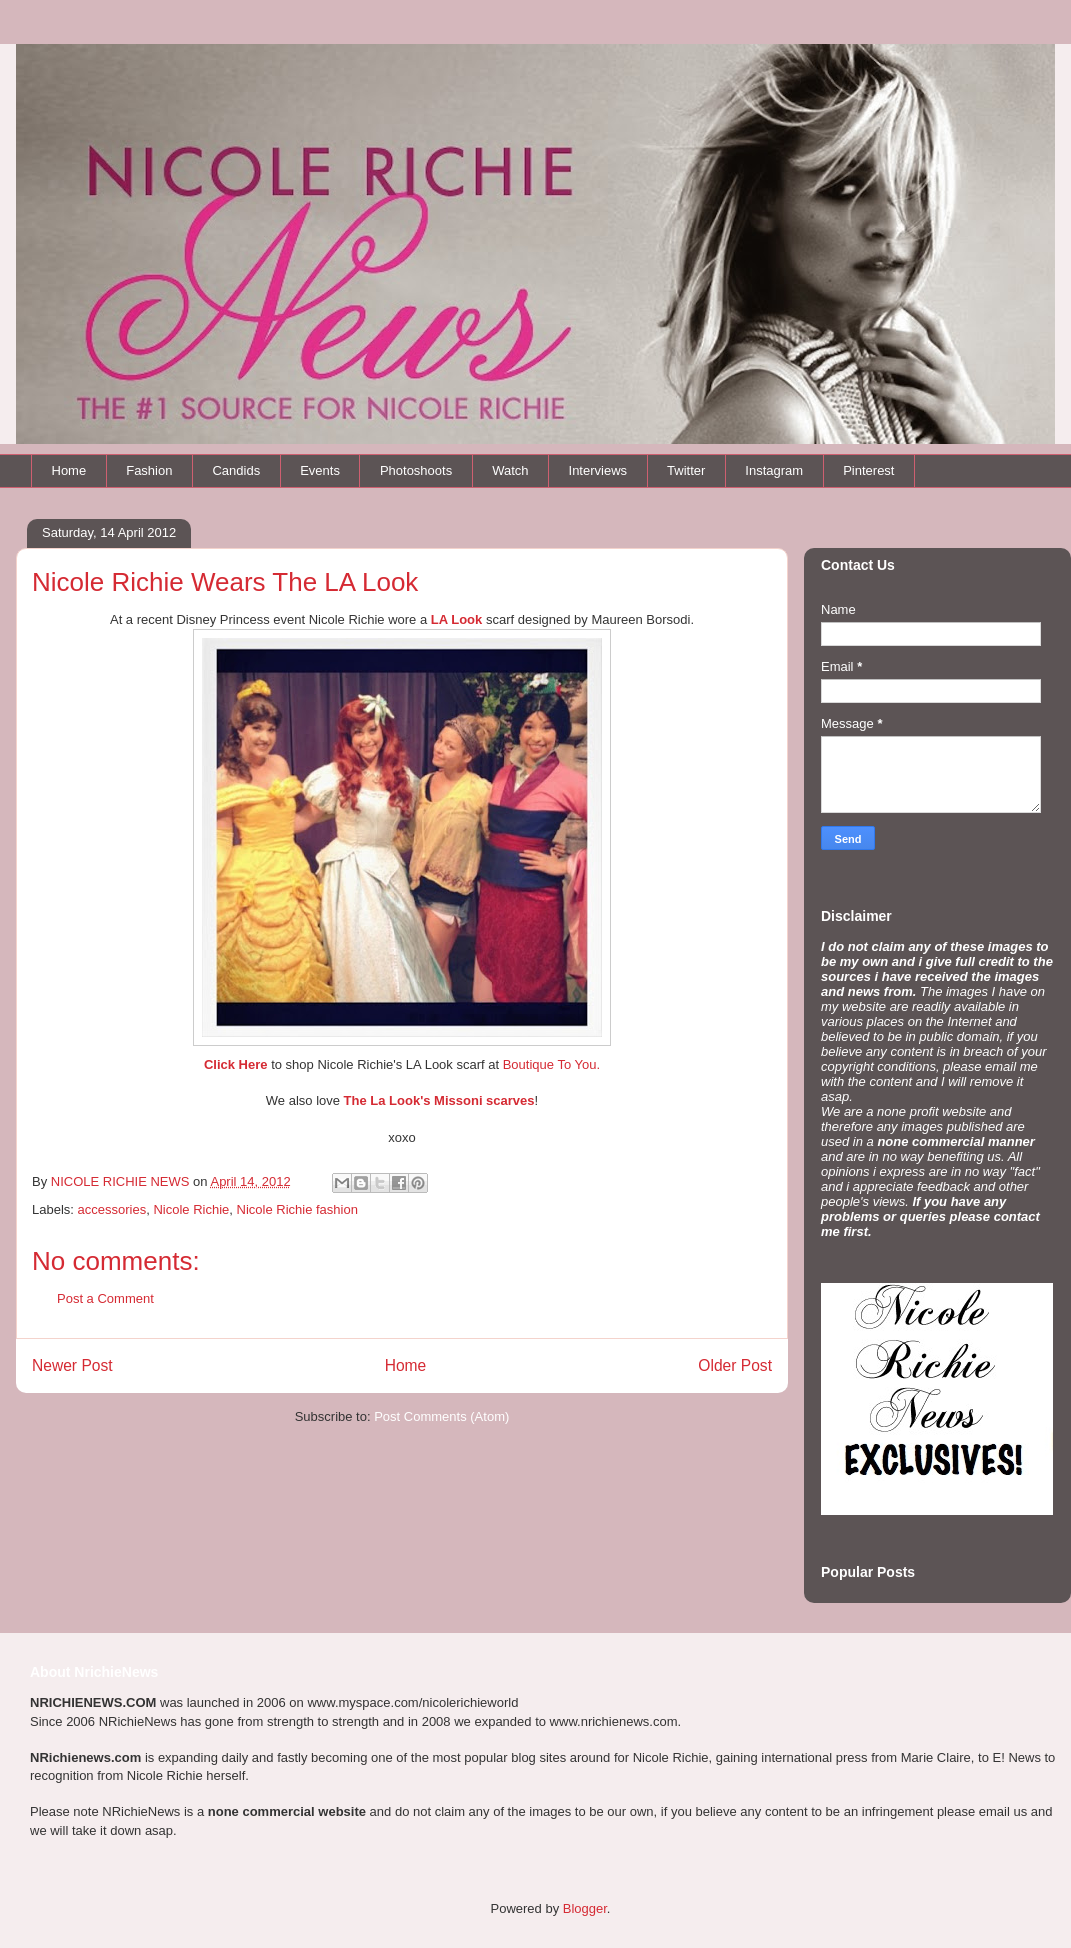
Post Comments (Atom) (441, 1416)
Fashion (149, 470)
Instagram (774, 470)
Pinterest (868, 470)
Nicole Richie (191, 1209)
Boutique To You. (551, 1064)
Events (320, 470)
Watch (510, 470)
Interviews (598, 470)
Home (69, 470)
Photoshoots (416, 470)
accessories (112, 1209)
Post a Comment (105, 1298)
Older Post (735, 1365)
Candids (236, 470)
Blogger (585, 1908)
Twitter (686, 470)
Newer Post (72, 1365)
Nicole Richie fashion (297, 1209)
